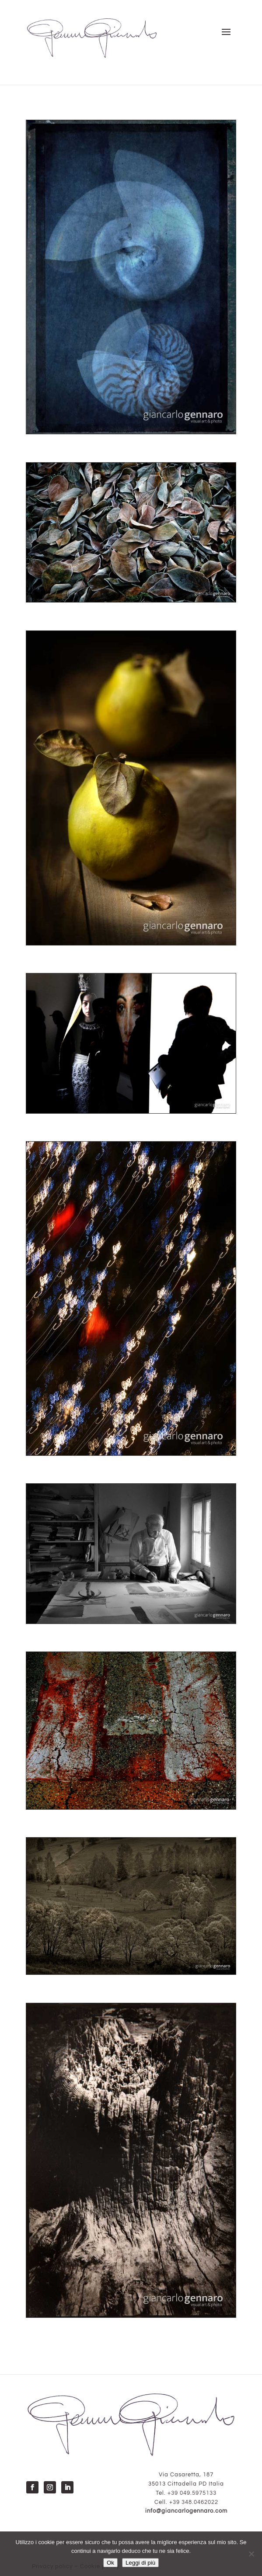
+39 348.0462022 (193, 2502)
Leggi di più (140, 2562)
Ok (110, 2562)
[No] (251, 2553)
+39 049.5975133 (192, 2493)
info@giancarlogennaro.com (186, 2511)
